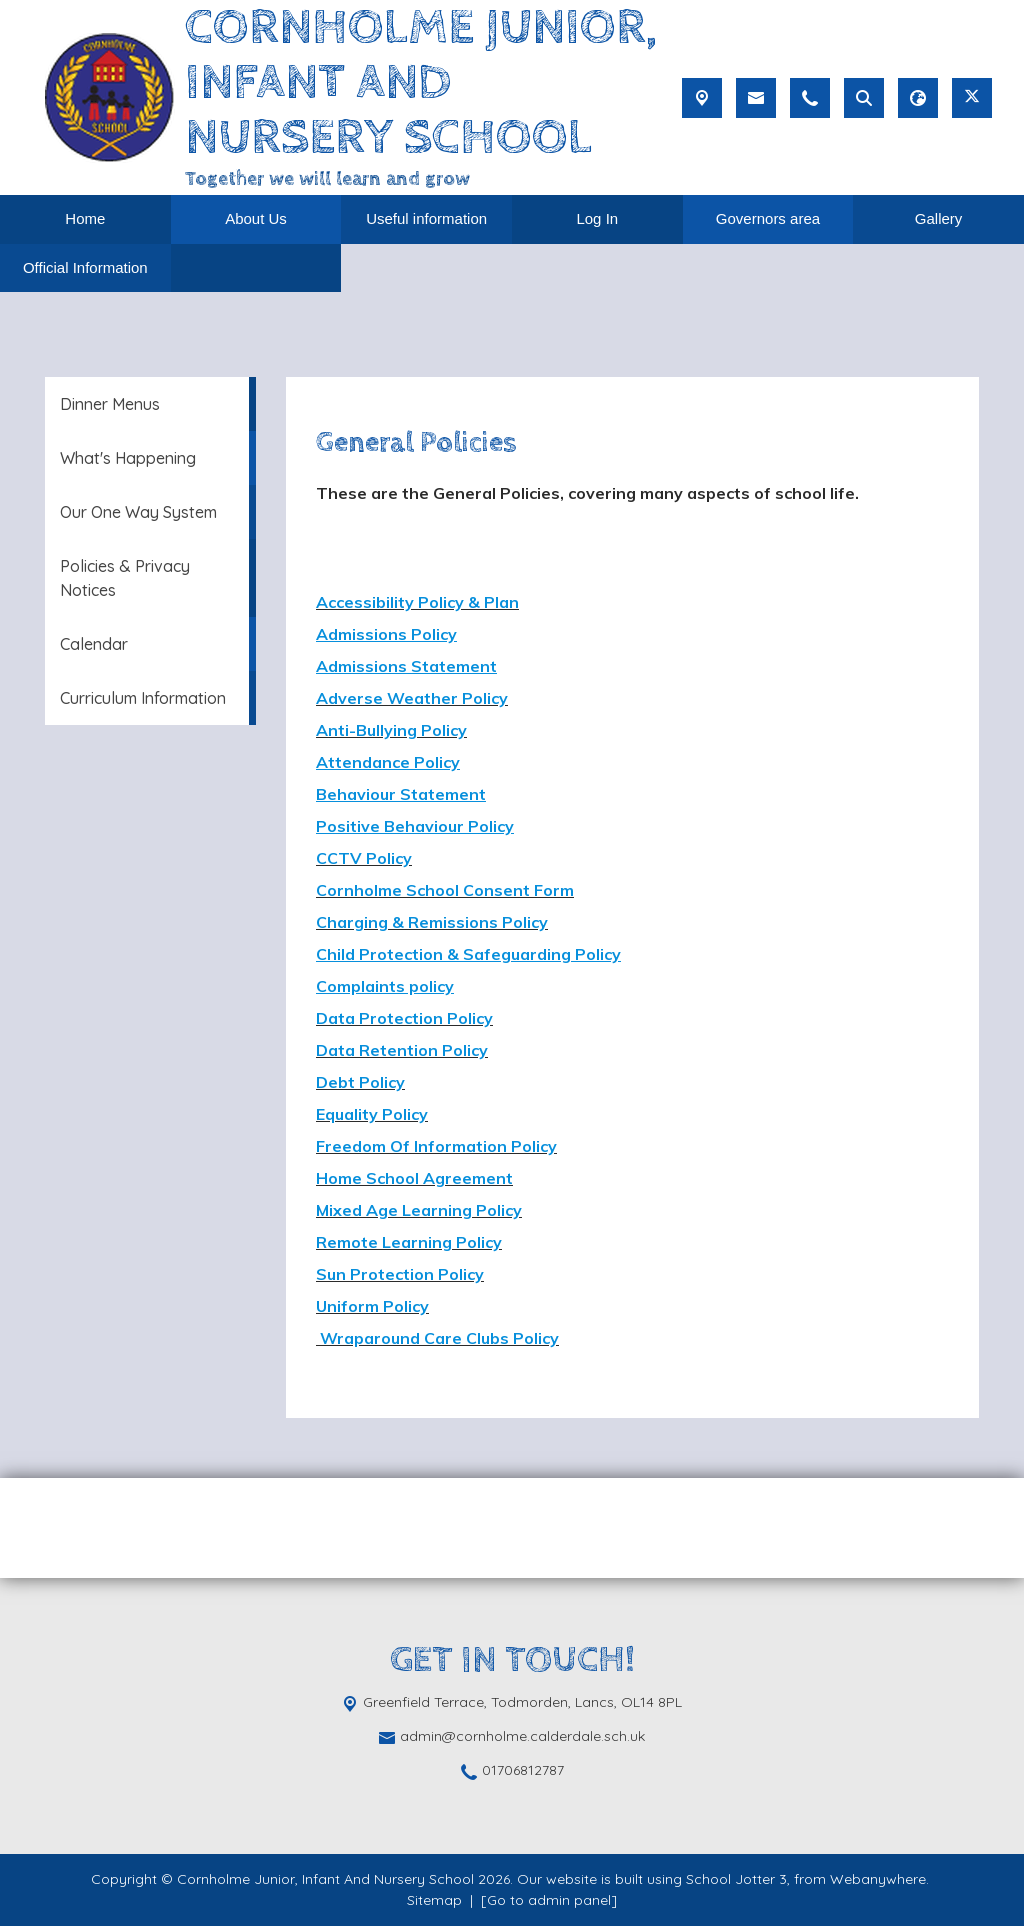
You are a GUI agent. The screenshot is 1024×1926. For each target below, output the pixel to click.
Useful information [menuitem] (426, 218)
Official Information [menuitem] (85, 267)
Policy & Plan (468, 602)
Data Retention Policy (402, 1050)
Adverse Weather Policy (412, 698)
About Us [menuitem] (256, 218)
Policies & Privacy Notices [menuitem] (125, 578)
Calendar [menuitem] (94, 644)
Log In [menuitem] (597, 218)
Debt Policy (360, 1082)
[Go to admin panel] (549, 1900)
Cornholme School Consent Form (445, 890)
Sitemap (434, 1900)
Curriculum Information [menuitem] (143, 698)
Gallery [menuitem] (939, 218)
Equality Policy (372, 1114)
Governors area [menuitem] (768, 218)
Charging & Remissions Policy (432, 922)
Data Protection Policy (404, 1018)
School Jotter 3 (736, 1879)
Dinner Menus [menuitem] (110, 404)
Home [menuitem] (85, 218)
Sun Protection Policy (400, 1274)
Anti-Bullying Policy (391, 730)
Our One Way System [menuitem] (138, 512)
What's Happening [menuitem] (128, 458)
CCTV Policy (364, 858)
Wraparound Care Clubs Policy (437, 1338)
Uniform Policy (372, 1306)
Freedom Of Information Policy (436, 1146)
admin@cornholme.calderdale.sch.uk (522, 1736)
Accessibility (367, 602)
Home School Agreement (414, 1178)
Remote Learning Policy (409, 1242)
